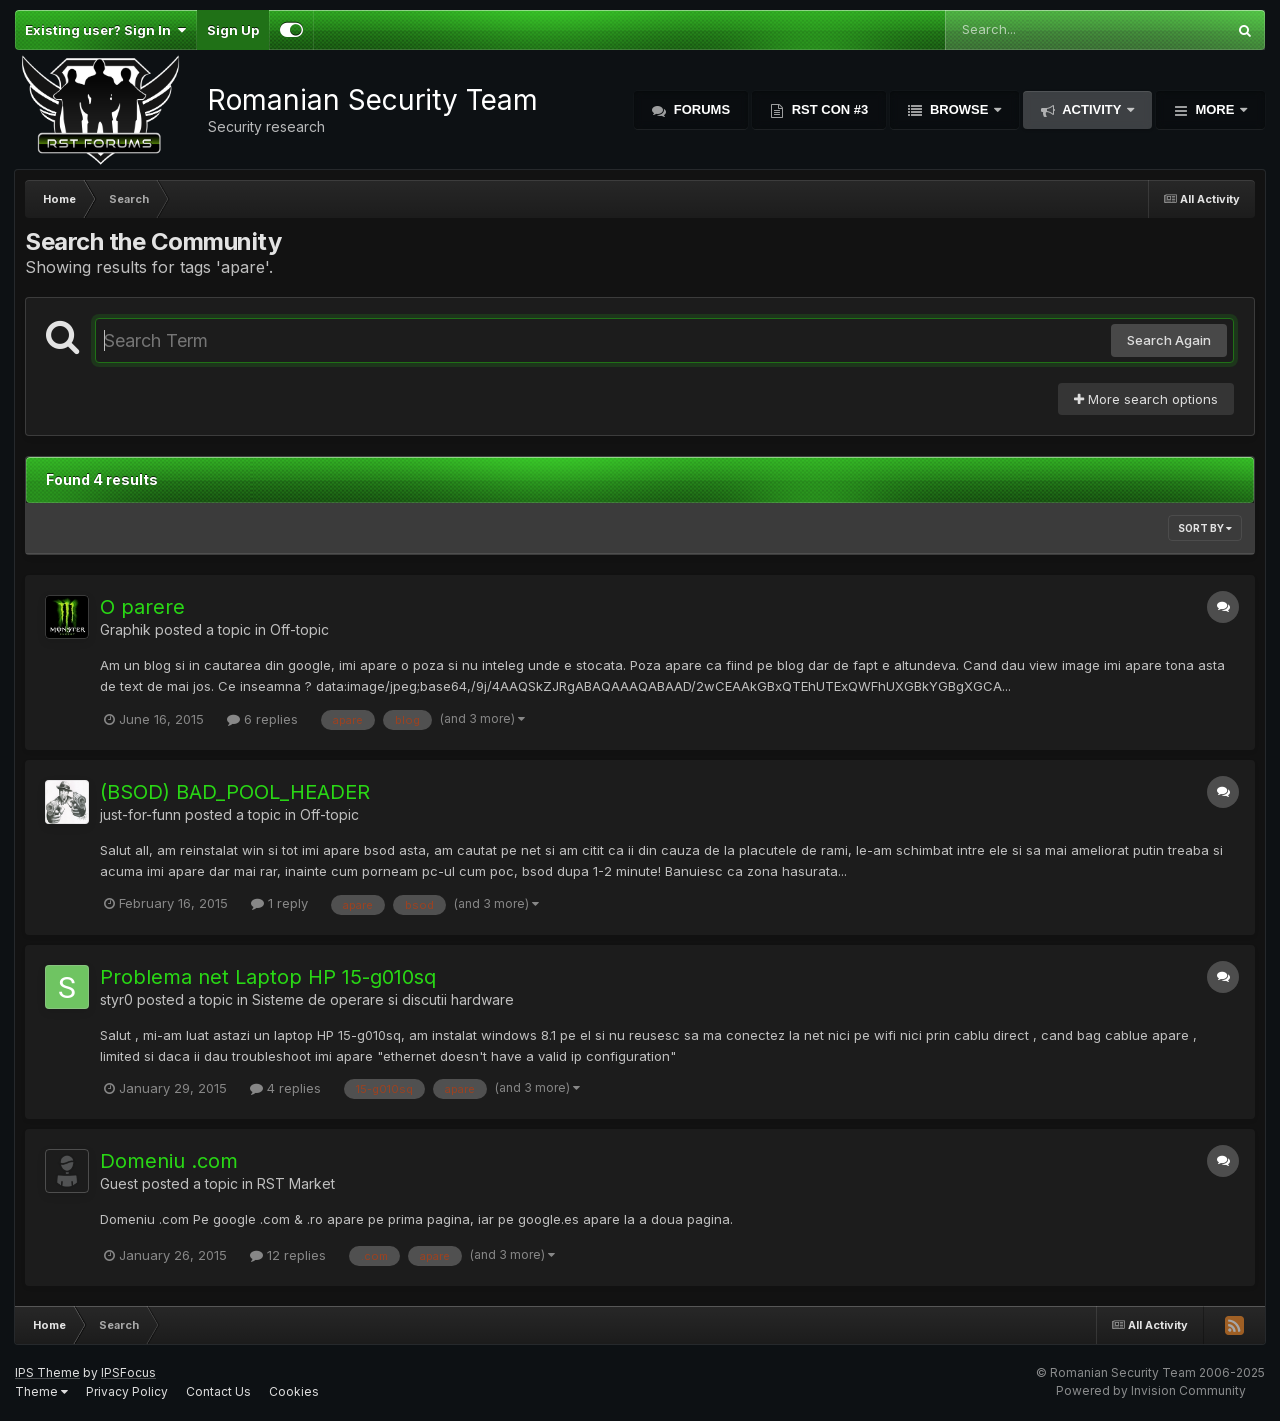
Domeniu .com (169, 1161)
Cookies (294, 1391)
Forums (700, 109)
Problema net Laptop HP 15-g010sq (268, 977)
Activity (1092, 109)
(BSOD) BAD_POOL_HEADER (235, 792)
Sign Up (233, 30)
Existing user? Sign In (105, 30)
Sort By (1205, 528)
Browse (959, 109)
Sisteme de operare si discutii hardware (383, 999)
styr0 (116, 999)
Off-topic (299, 629)
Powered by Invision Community (1151, 1390)
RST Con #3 (828, 109)
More (1215, 109)
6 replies (262, 719)
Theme (41, 1391)
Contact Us (218, 1391)
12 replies (288, 1255)
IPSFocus (128, 1372)
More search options (1146, 399)
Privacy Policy (127, 1391)
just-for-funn (140, 814)
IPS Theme (47, 1372)
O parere (142, 607)
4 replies (285, 1088)
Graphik (125, 629)
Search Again (1169, 340)
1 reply (279, 903)
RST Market (296, 1183)
